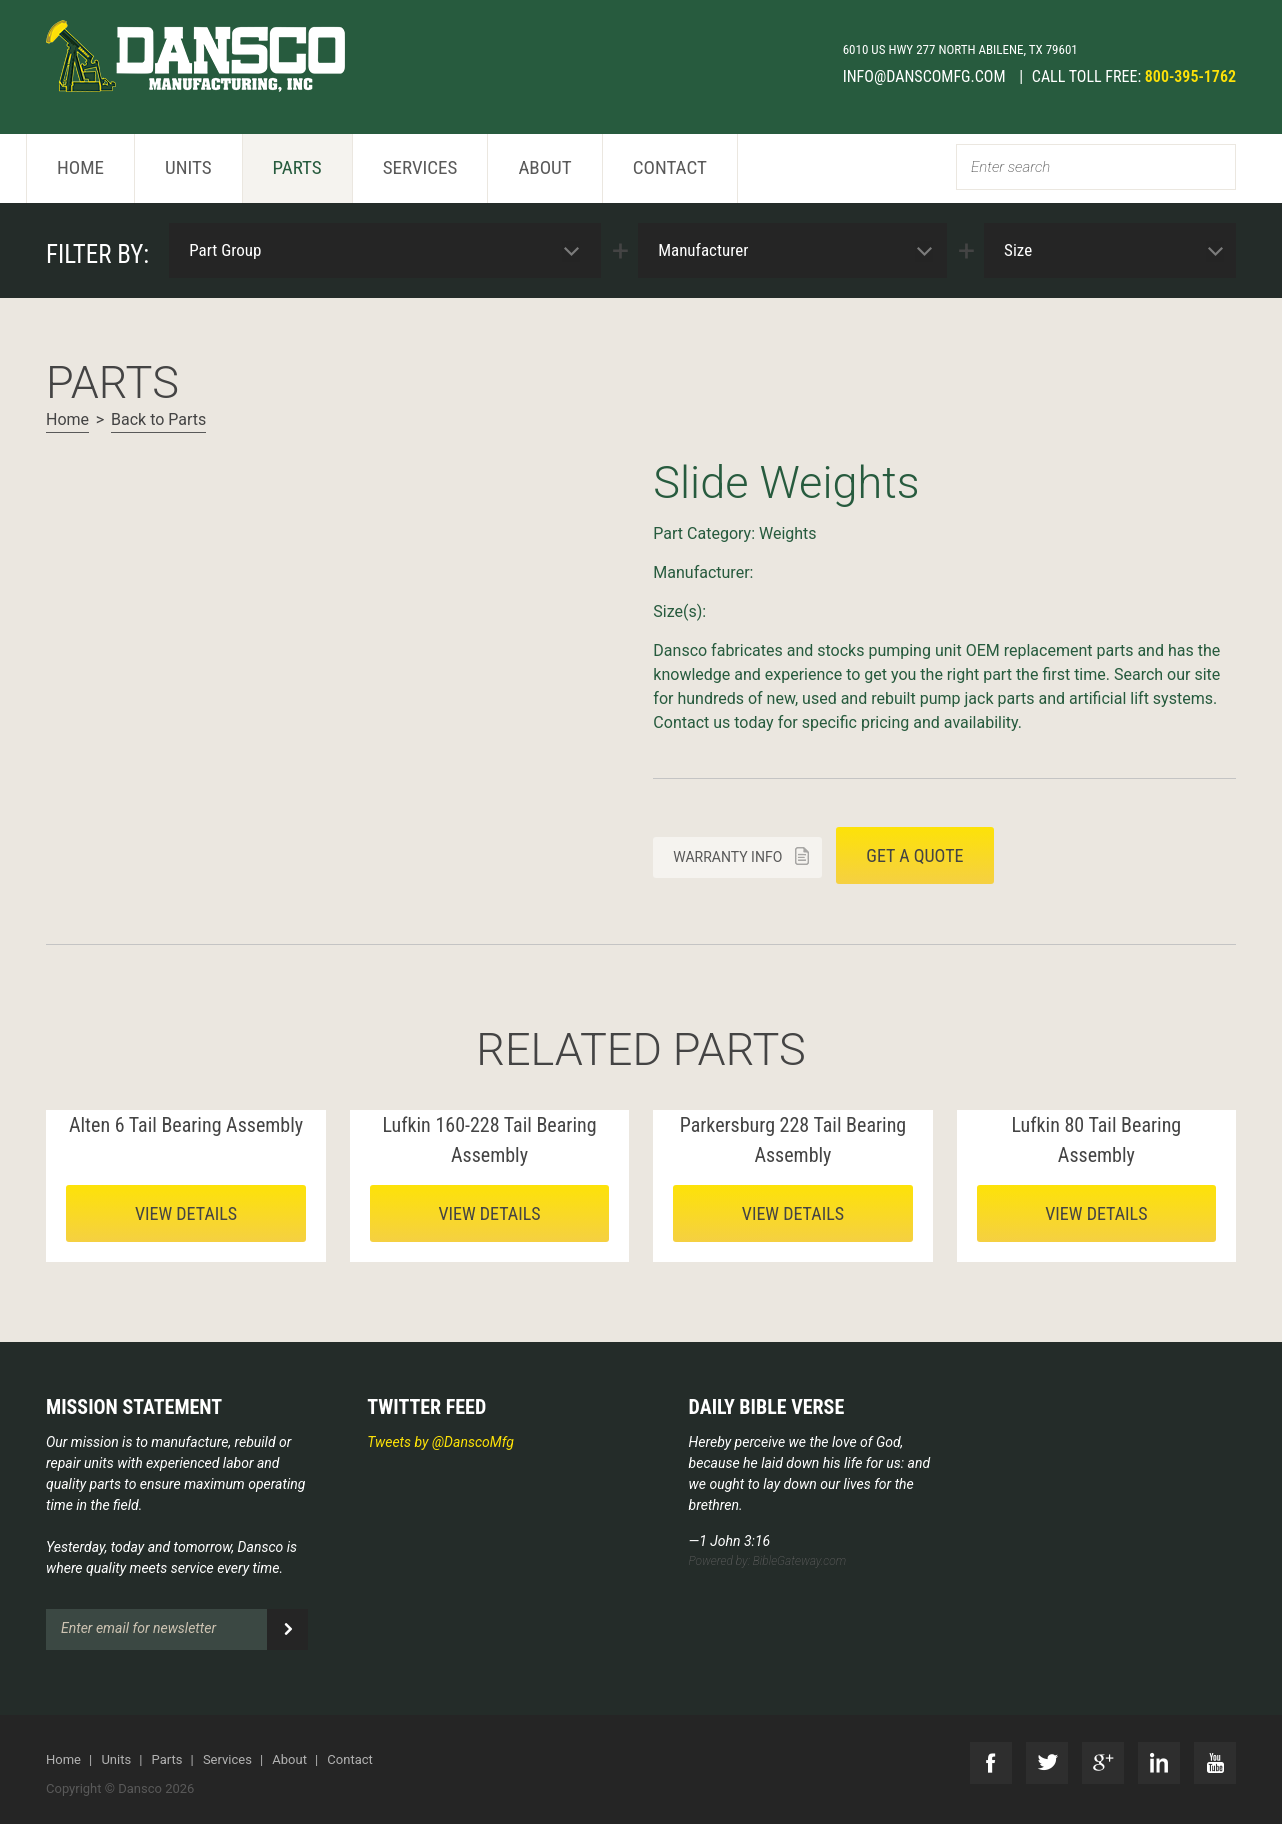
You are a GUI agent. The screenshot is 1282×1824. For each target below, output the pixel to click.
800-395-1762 (1190, 76)
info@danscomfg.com (926, 76)
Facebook (991, 1763)
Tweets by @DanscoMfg (440, 1442)
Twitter (1047, 1763)
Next (62, 458)
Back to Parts (158, 419)
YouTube (1215, 1763)
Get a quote (914, 855)
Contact (670, 167)
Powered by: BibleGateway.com (768, 1561)
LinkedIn (1159, 1763)
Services (420, 167)
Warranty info (727, 857)
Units (188, 167)
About (544, 167)
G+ (1103, 1763)
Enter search (1010, 167)
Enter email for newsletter (138, 1628)
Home (80, 167)
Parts (297, 167)
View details (186, 1213)
